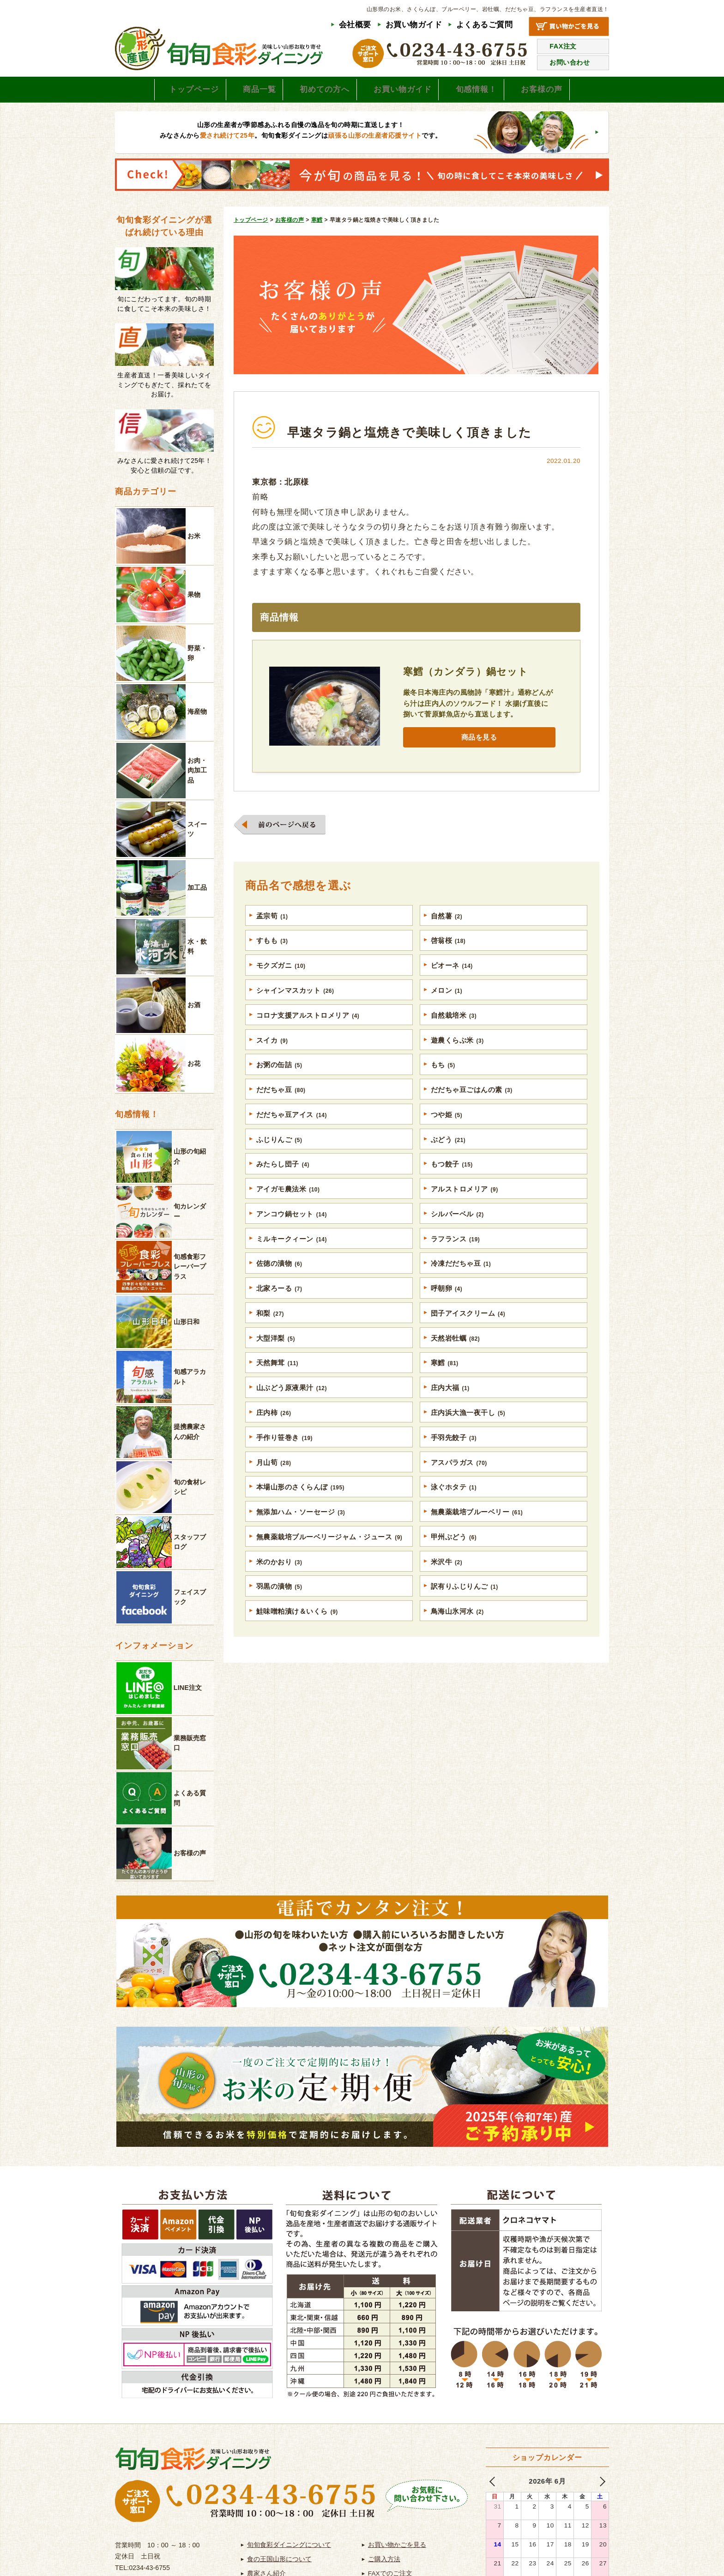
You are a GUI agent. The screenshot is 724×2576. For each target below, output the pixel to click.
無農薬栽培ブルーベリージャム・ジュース (329, 1559)
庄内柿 (273, 1433)
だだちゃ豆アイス (291, 1129)
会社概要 (355, 24)
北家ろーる (279, 1306)
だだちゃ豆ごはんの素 (472, 1103)
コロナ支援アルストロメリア (308, 1027)
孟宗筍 (272, 926)
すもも (272, 951)
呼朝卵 (447, 1306)
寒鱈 (445, 1382)
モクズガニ (281, 977)
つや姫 (447, 1129)
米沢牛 (447, 1585)
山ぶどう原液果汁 (291, 1407)
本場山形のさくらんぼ (300, 1509)
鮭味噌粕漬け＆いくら (297, 1635)
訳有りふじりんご (465, 1610)
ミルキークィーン (291, 1255)
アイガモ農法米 (288, 1205)
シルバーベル (457, 1230)
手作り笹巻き (284, 1458)
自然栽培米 (454, 1027)
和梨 (270, 1331)
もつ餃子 (452, 1179)
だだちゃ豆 (281, 1103)
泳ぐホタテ (454, 1509)
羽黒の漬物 (279, 1610)
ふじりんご (279, 1154)
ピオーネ (452, 977)
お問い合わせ (569, 62)
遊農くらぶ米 (457, 1053)
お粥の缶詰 (279, 1078)
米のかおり (279, 1585)
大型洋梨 (276, 1357)
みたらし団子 (283, 1179)
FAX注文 (563, 46)
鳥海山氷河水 (457, 1635)
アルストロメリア (465, 1205)
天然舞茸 (277, 1382)
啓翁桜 (448, 951)
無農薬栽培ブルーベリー (477, 1534)
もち (443, 1078)
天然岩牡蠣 (455, 1357)
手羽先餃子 (454, 1458)
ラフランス (455, 1255)
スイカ (272, 1053)
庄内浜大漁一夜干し (468, 1433)
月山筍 (273, 1483)
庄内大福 (450, 1407)
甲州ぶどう (454, 1559)
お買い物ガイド (414, 24)
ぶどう (448, 1154)
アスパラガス (459, 1483)
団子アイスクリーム (468, 1331)
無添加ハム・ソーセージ (300, 1534)
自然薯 (447, 926)
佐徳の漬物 (279, 1281)
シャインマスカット (295, 1002)
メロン (447, 1002)
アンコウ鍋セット (291, 1230)
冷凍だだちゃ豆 (461, 1281)
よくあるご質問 (484, 24)
